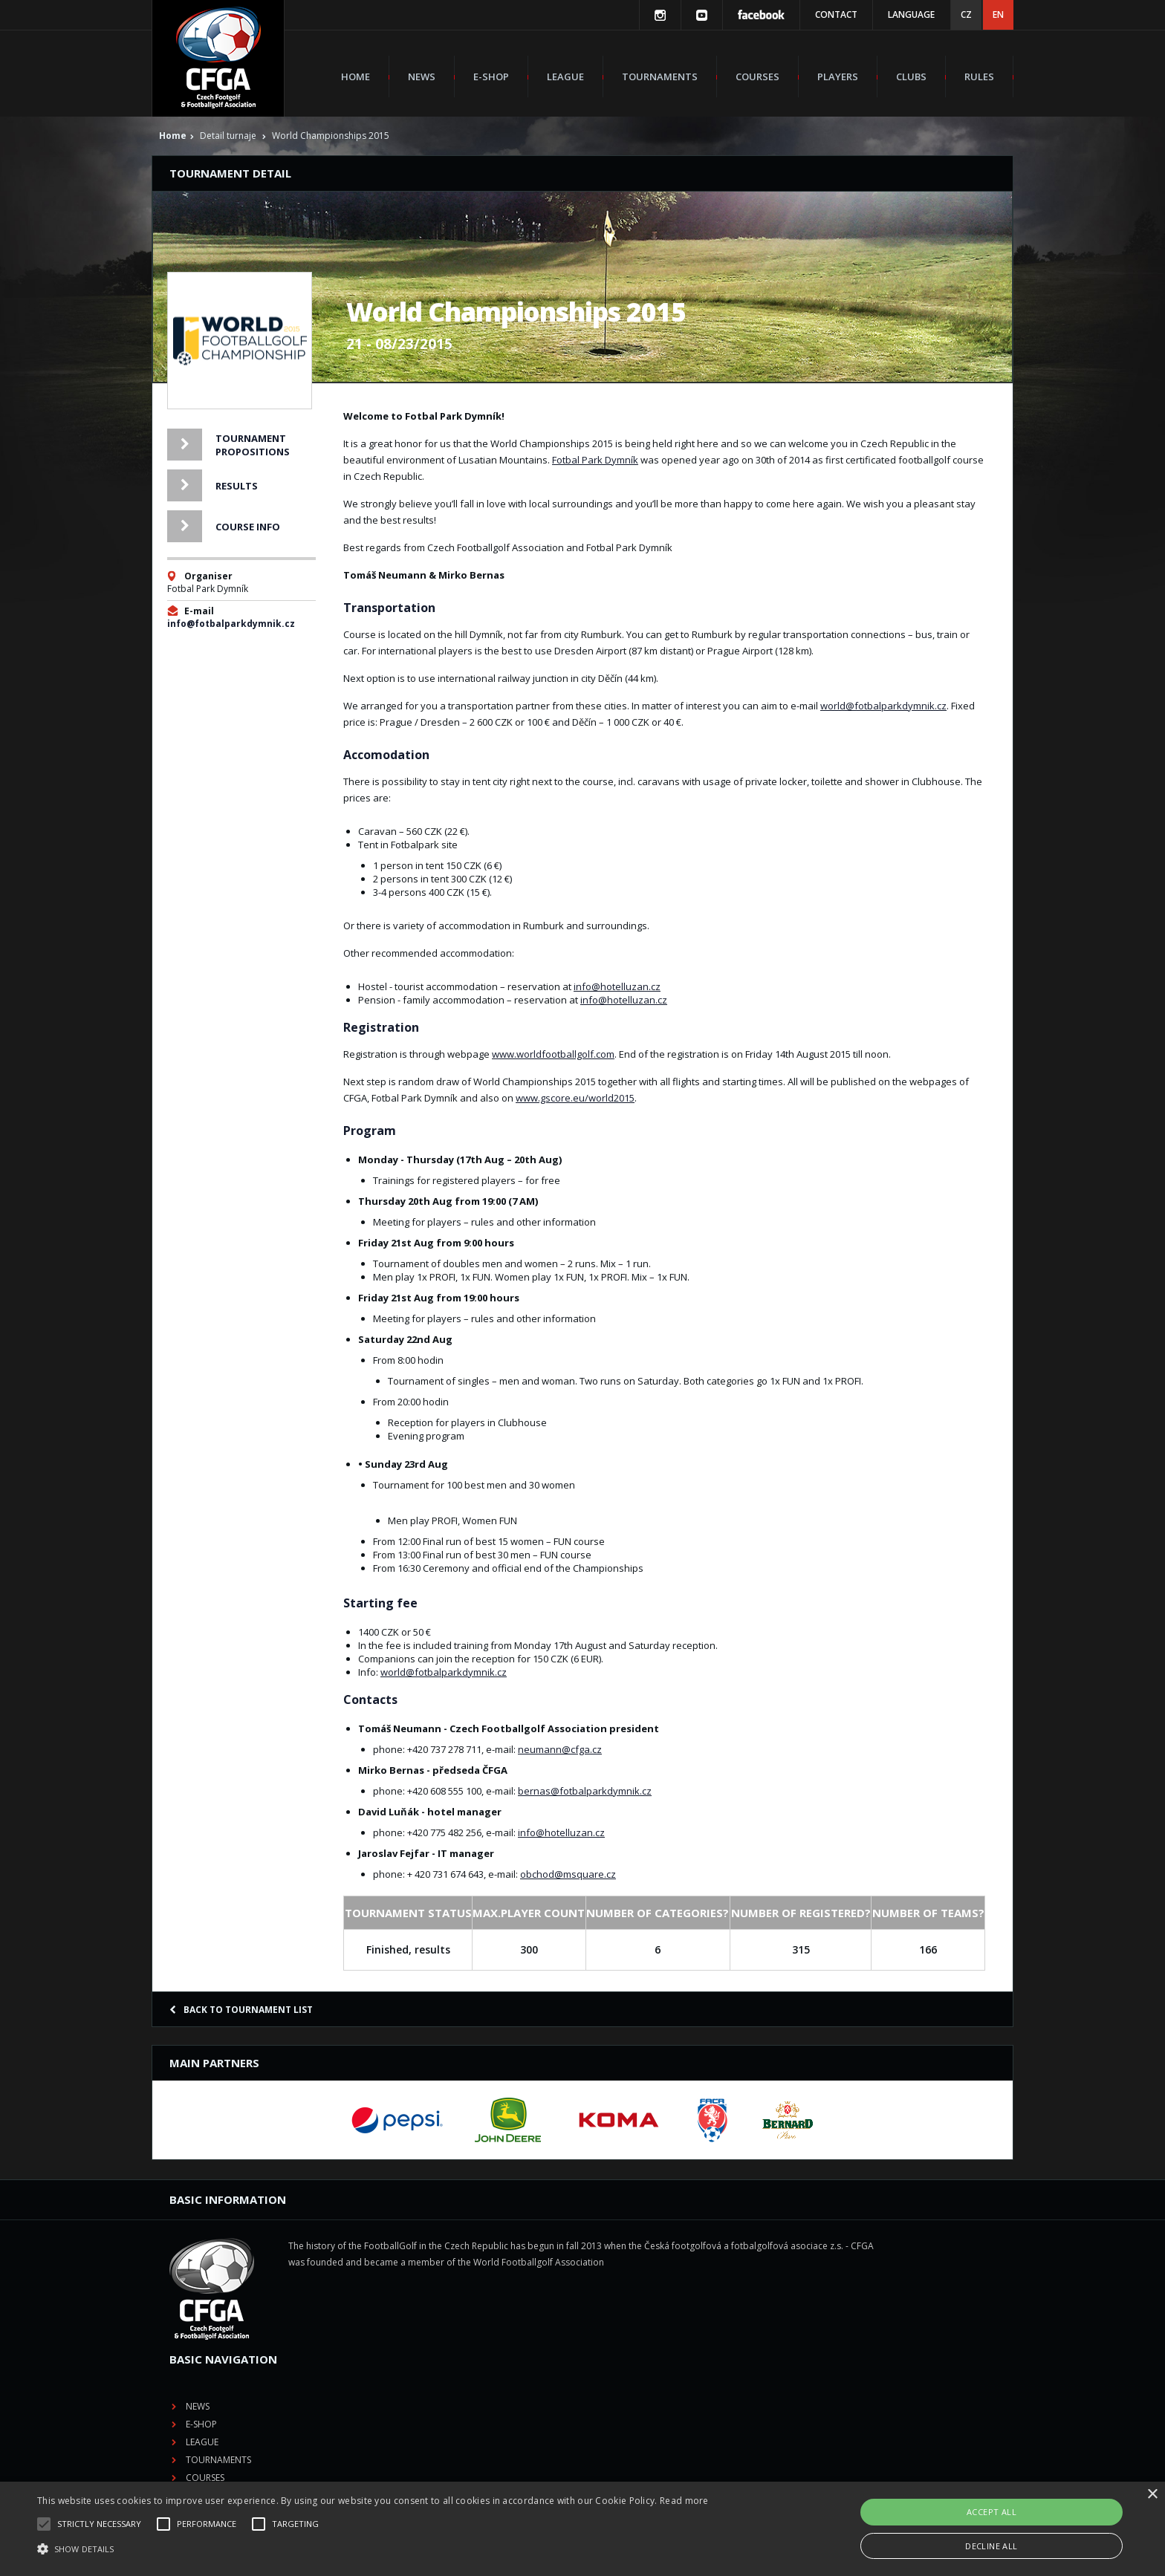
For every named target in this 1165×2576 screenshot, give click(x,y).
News (421, 76)
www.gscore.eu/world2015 (575, 1098)
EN (998, 14)
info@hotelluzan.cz (617, 986)
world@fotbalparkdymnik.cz (883, 705)
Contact (836, 14)
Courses (757, 76)
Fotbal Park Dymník (595, 459)
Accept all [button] (991, 2511)
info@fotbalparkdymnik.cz (231, 623)
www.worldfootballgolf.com (553, 1054)
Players (837, 76)
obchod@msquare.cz (568, 1874)
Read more (684, 2500)
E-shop (491, 76)
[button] (373, 2549)
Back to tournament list (241, 2009)
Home (355, 76)
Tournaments (660, 76)
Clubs (911, 76)
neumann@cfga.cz (560, 1749)
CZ (966, 14)
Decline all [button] (991, 2545)
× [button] (1152, 2494)
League (565, 76)
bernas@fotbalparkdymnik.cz (585, 1791)
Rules (979, 76)
